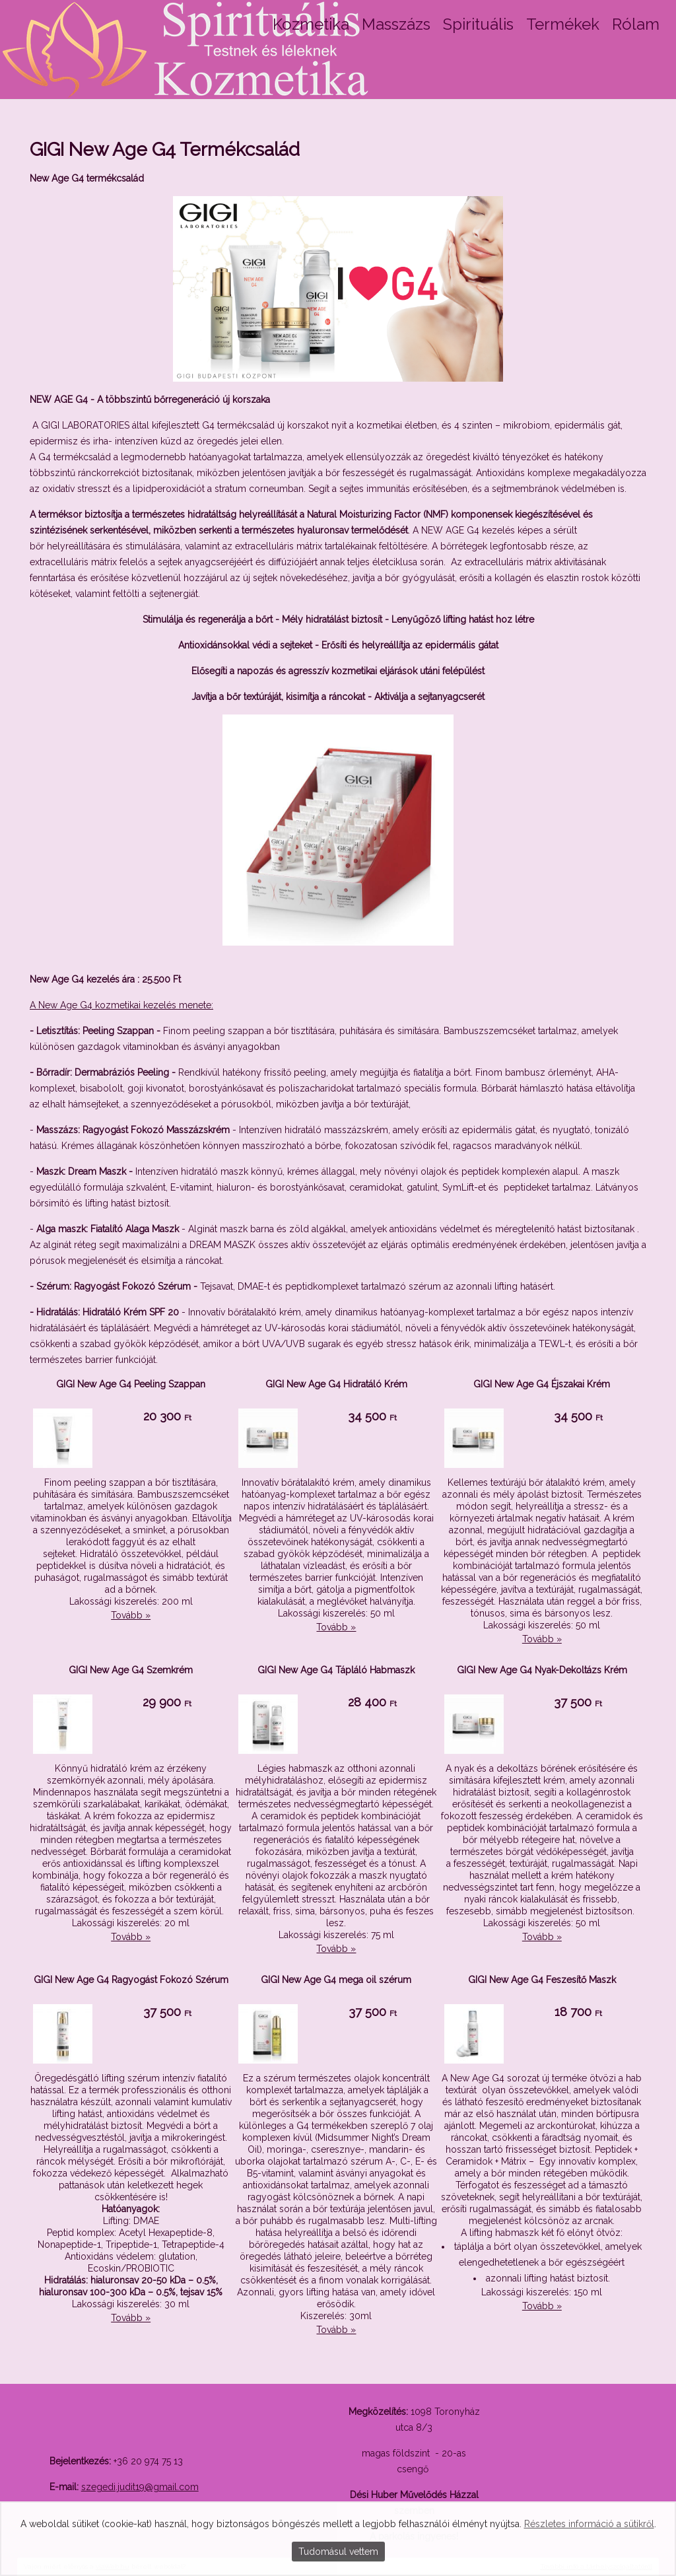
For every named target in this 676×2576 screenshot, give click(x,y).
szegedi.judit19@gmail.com (140, 2487)
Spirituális (478, 24)
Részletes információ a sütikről (589, 2524)
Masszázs (396, 24)
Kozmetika (311, 24)
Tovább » (131, 1615)
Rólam (635, 24)
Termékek (562, 24)
